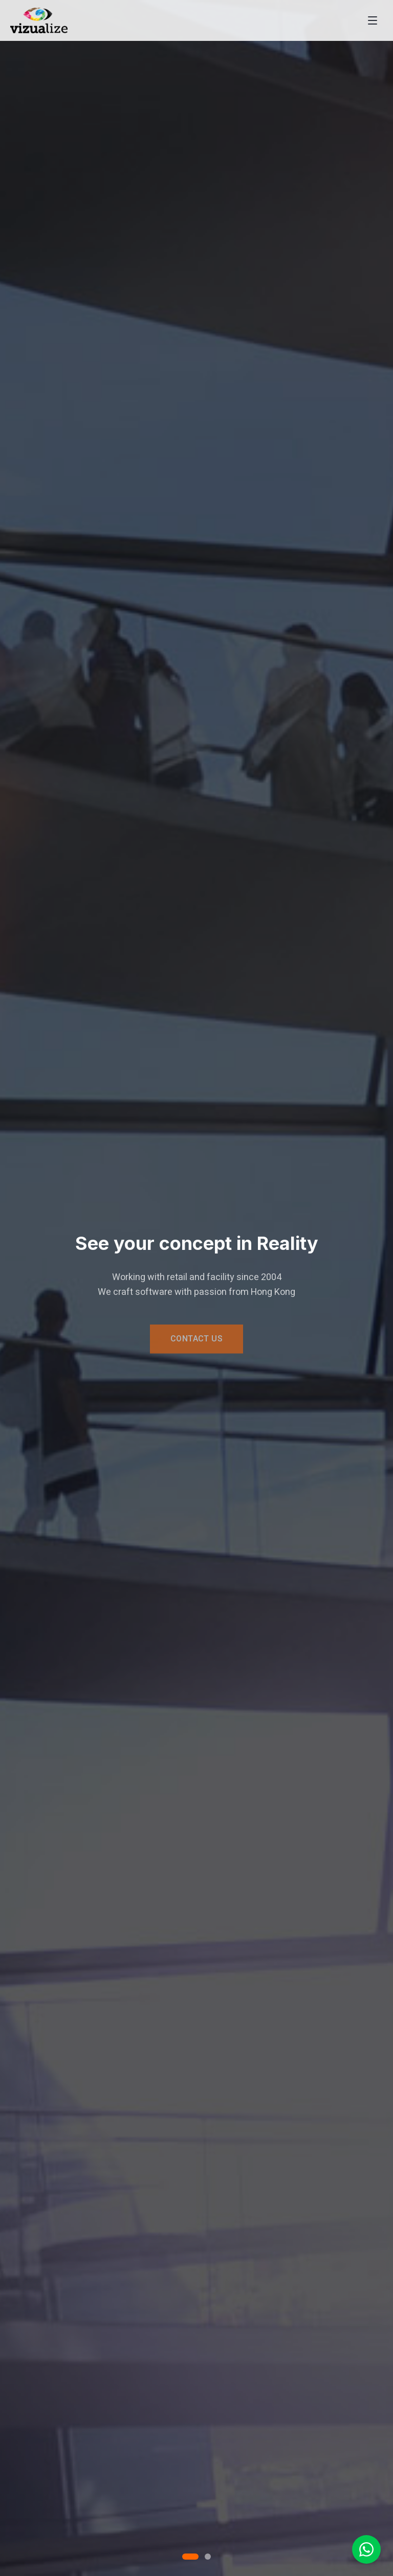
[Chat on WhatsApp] (366, 2549)
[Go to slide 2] (208, 2557)
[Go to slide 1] (190, 2557)
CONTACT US (196, 1341)
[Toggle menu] (372, 20)
